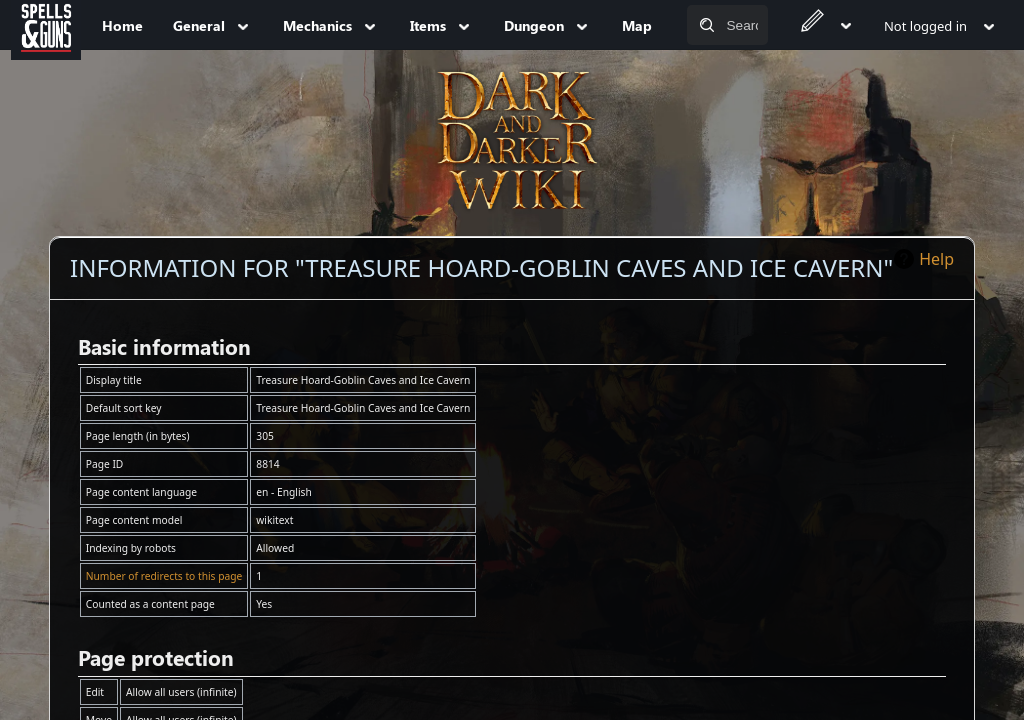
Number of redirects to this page (164, 576)
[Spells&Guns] (46, 25)
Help (936, 259)
